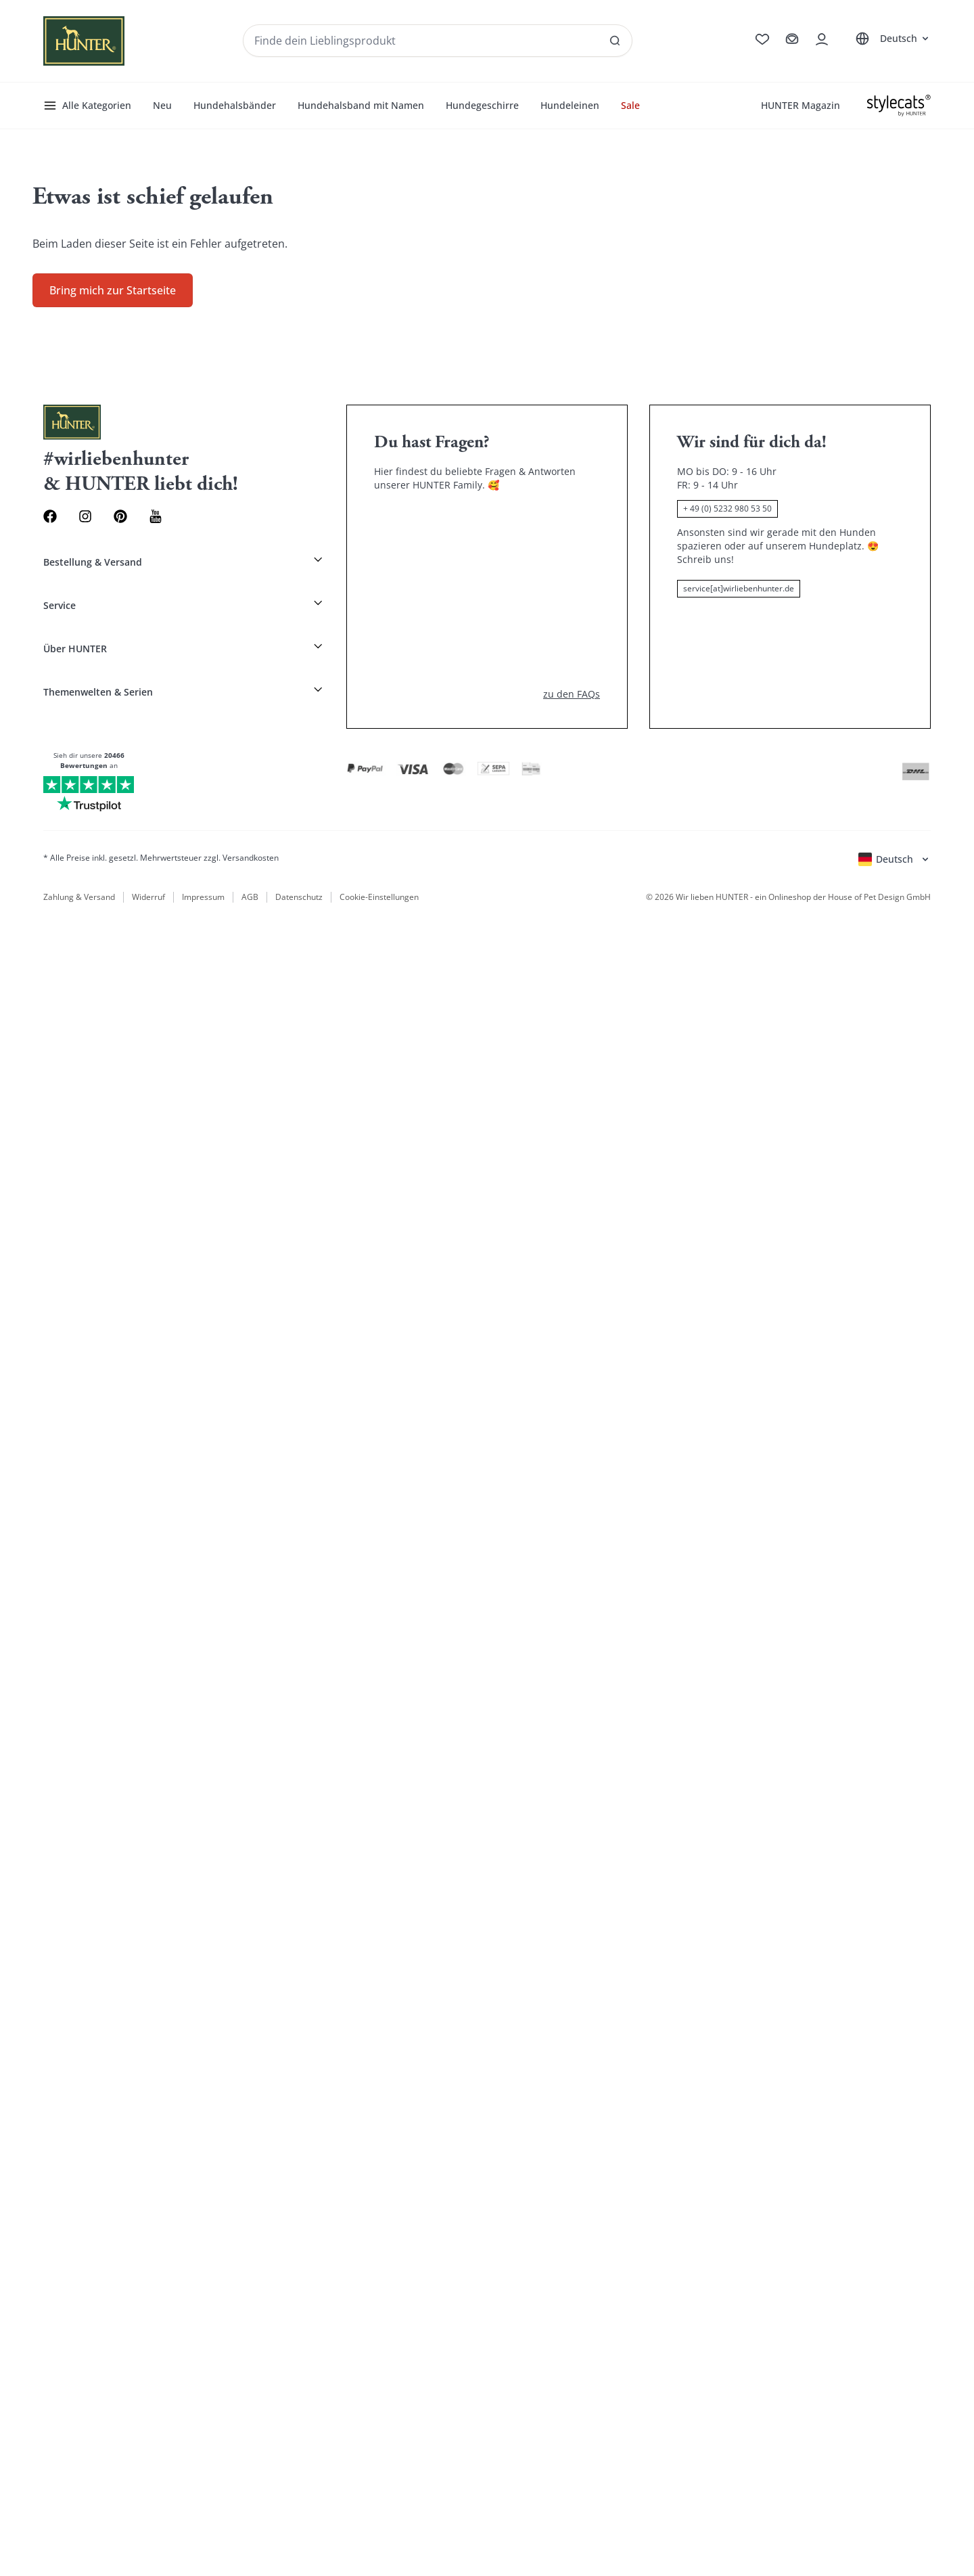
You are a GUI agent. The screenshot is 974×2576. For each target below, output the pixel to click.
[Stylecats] (899, 105)
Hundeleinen (569, 105)
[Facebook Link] (50, 516)
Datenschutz (299, 897)
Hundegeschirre (482, 105)
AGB (249, 897)
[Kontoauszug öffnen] (822, 39)
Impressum (203, 897)
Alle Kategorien (87, 105)
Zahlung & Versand (79, 897)
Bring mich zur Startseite (112, 290)
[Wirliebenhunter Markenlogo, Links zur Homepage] (83, 41)
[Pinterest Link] (120, 516)
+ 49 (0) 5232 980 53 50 (727, 508)
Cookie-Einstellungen (379, 897)
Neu (162, 105)
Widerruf (148, 897)
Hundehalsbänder (234, 105)
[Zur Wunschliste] (762, 39)
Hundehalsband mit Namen (361, 105)
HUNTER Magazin (800, 105)
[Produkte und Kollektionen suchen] (437, 40)
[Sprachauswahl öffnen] (890, 38)
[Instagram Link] (85, 516)
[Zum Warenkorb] (792, 39)
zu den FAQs (571, 693)
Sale (630, 105)
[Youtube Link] (155, 516)
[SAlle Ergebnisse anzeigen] (615, 40)
